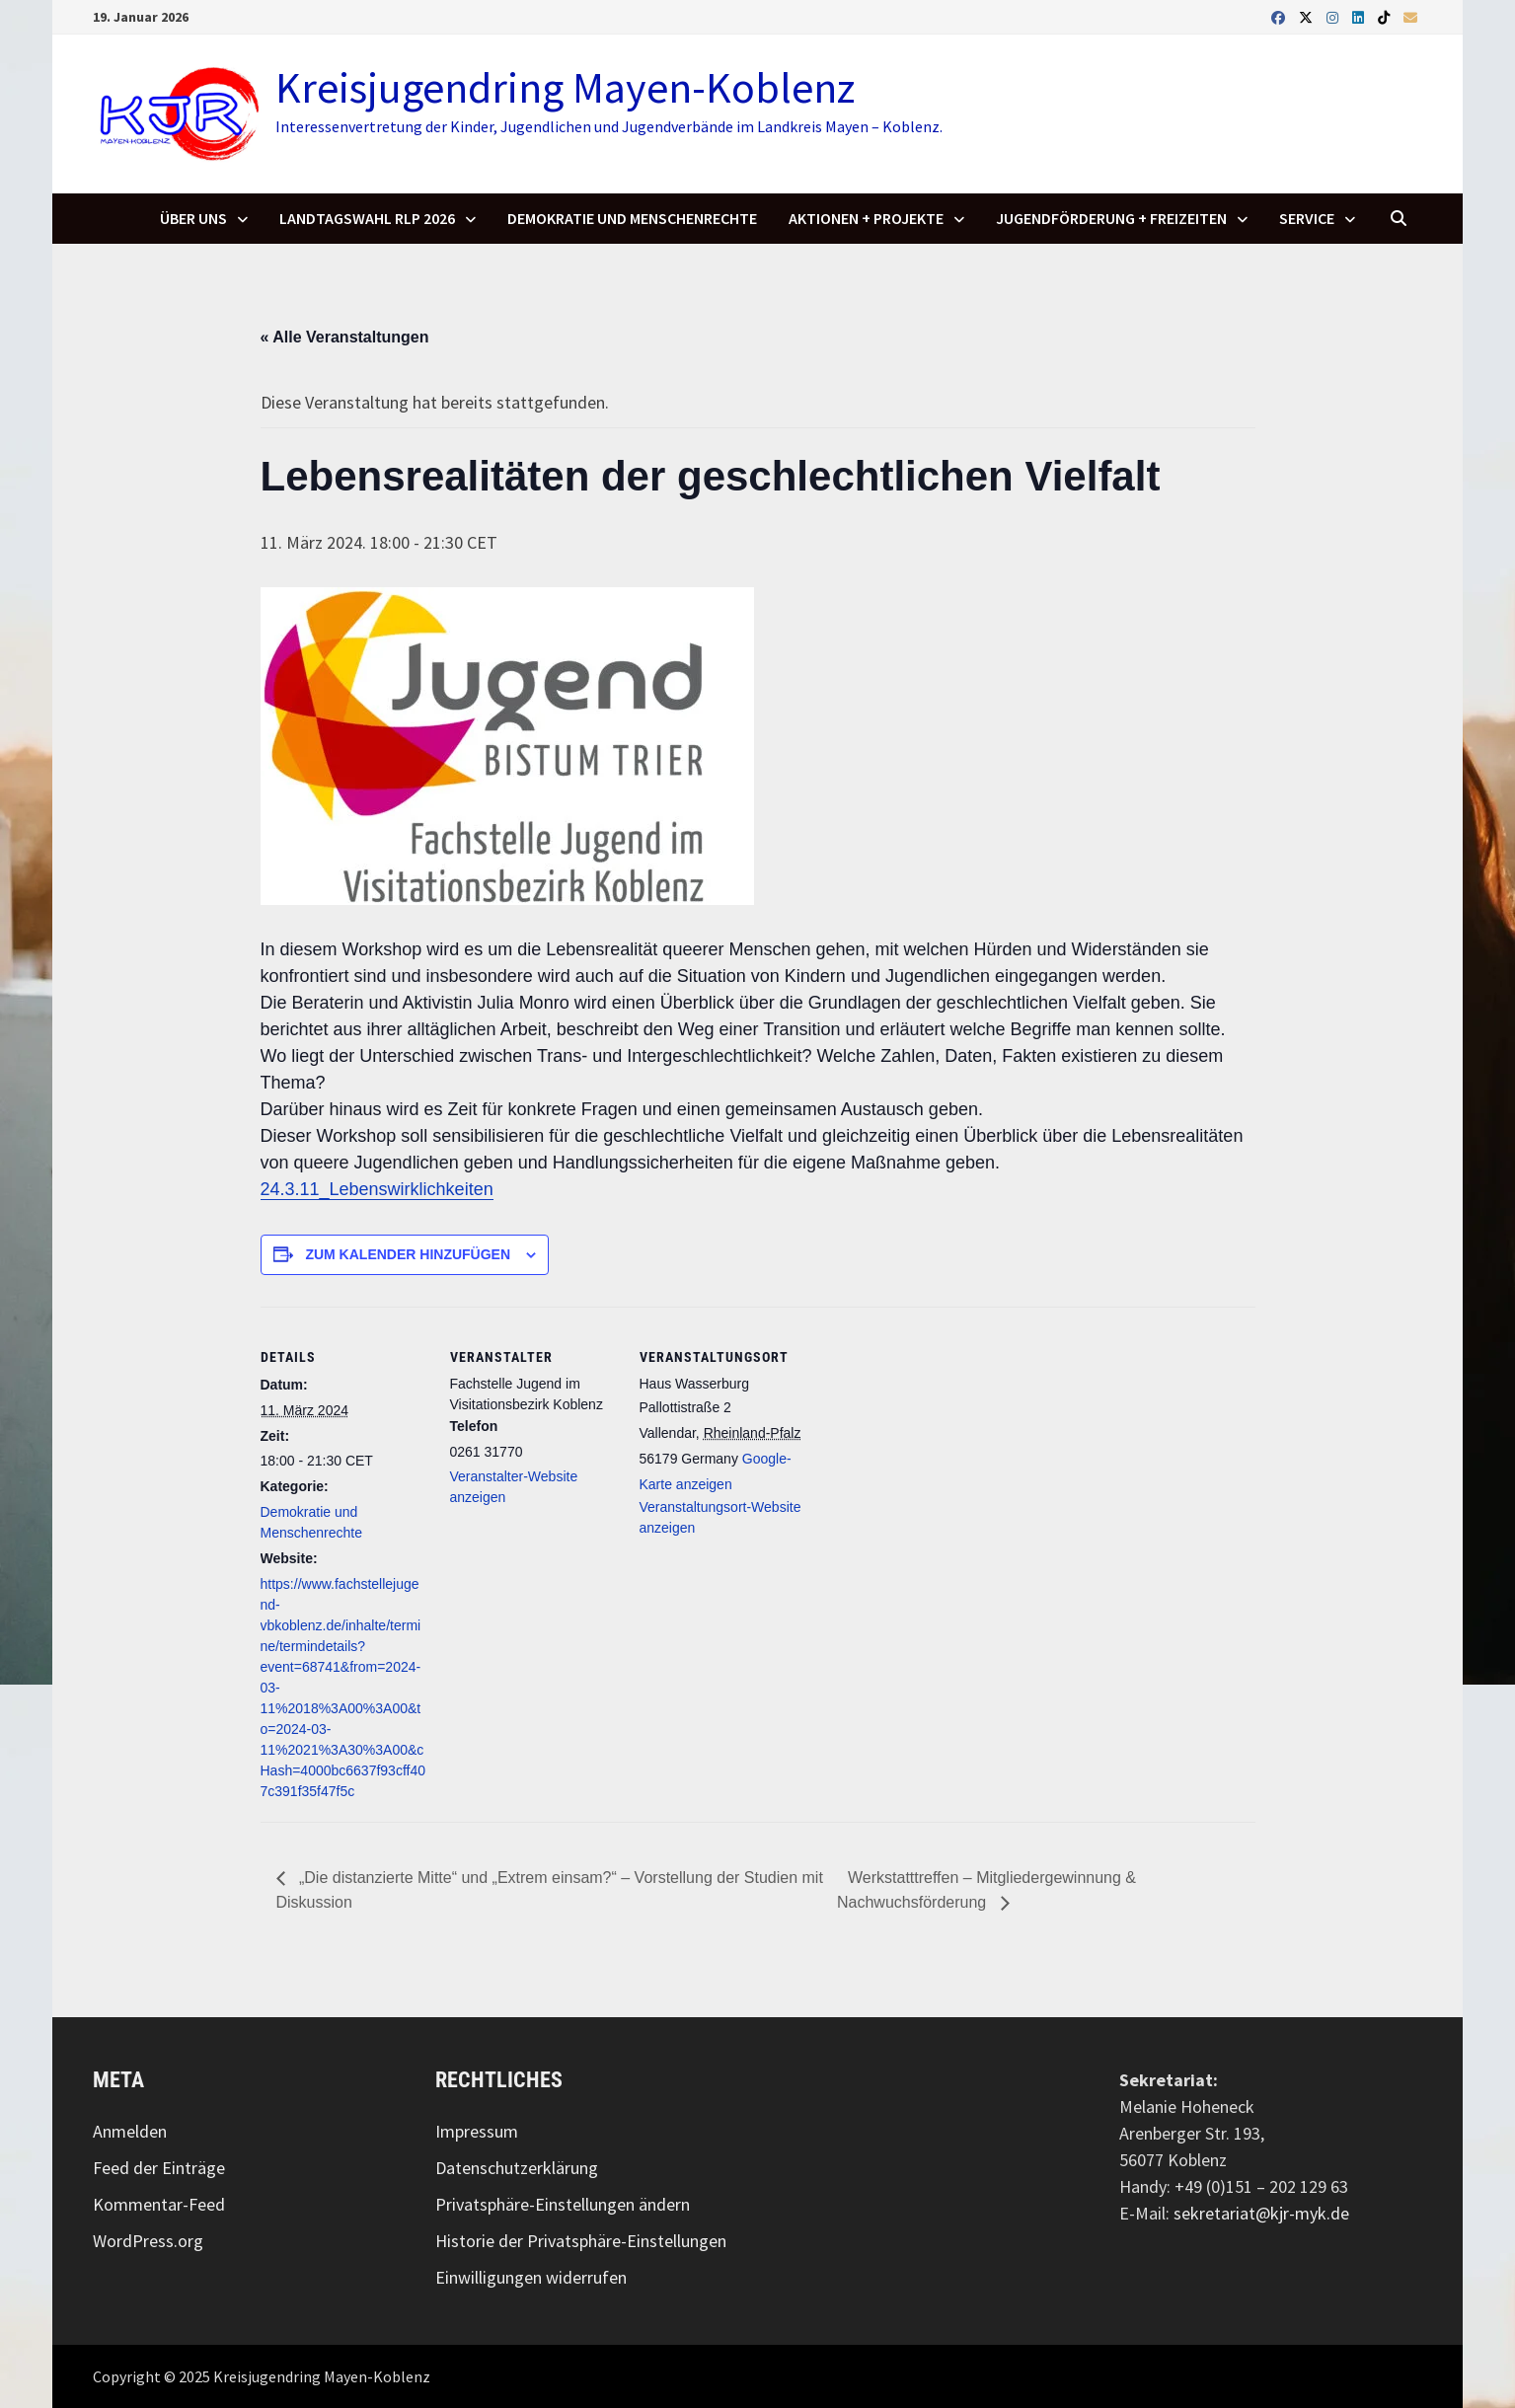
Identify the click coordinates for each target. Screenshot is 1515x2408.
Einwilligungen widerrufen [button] (531, 2277)
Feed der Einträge (159, 2167)
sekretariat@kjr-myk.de (1261, 2213)
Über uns (193, 218)
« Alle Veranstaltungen (345, 337)
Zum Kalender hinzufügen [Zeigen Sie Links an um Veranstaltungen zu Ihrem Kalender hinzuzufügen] (407, 1254)
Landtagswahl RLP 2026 (367, 218)
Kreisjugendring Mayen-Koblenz (565, 87)
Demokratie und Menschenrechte (632, 218)
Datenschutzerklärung (516, 2167)
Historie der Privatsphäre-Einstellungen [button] (580, 2240)
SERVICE (1306, 218)
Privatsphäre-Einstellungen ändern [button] (562, 2204)
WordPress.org (148, 2240)
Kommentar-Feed (159, 2204)
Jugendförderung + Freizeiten (1111, 218)
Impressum (476, 2131)
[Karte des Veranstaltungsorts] (933, 1442)
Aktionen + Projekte (866, 218)
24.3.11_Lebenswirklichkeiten (377, 1189)
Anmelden (130, 2131)
